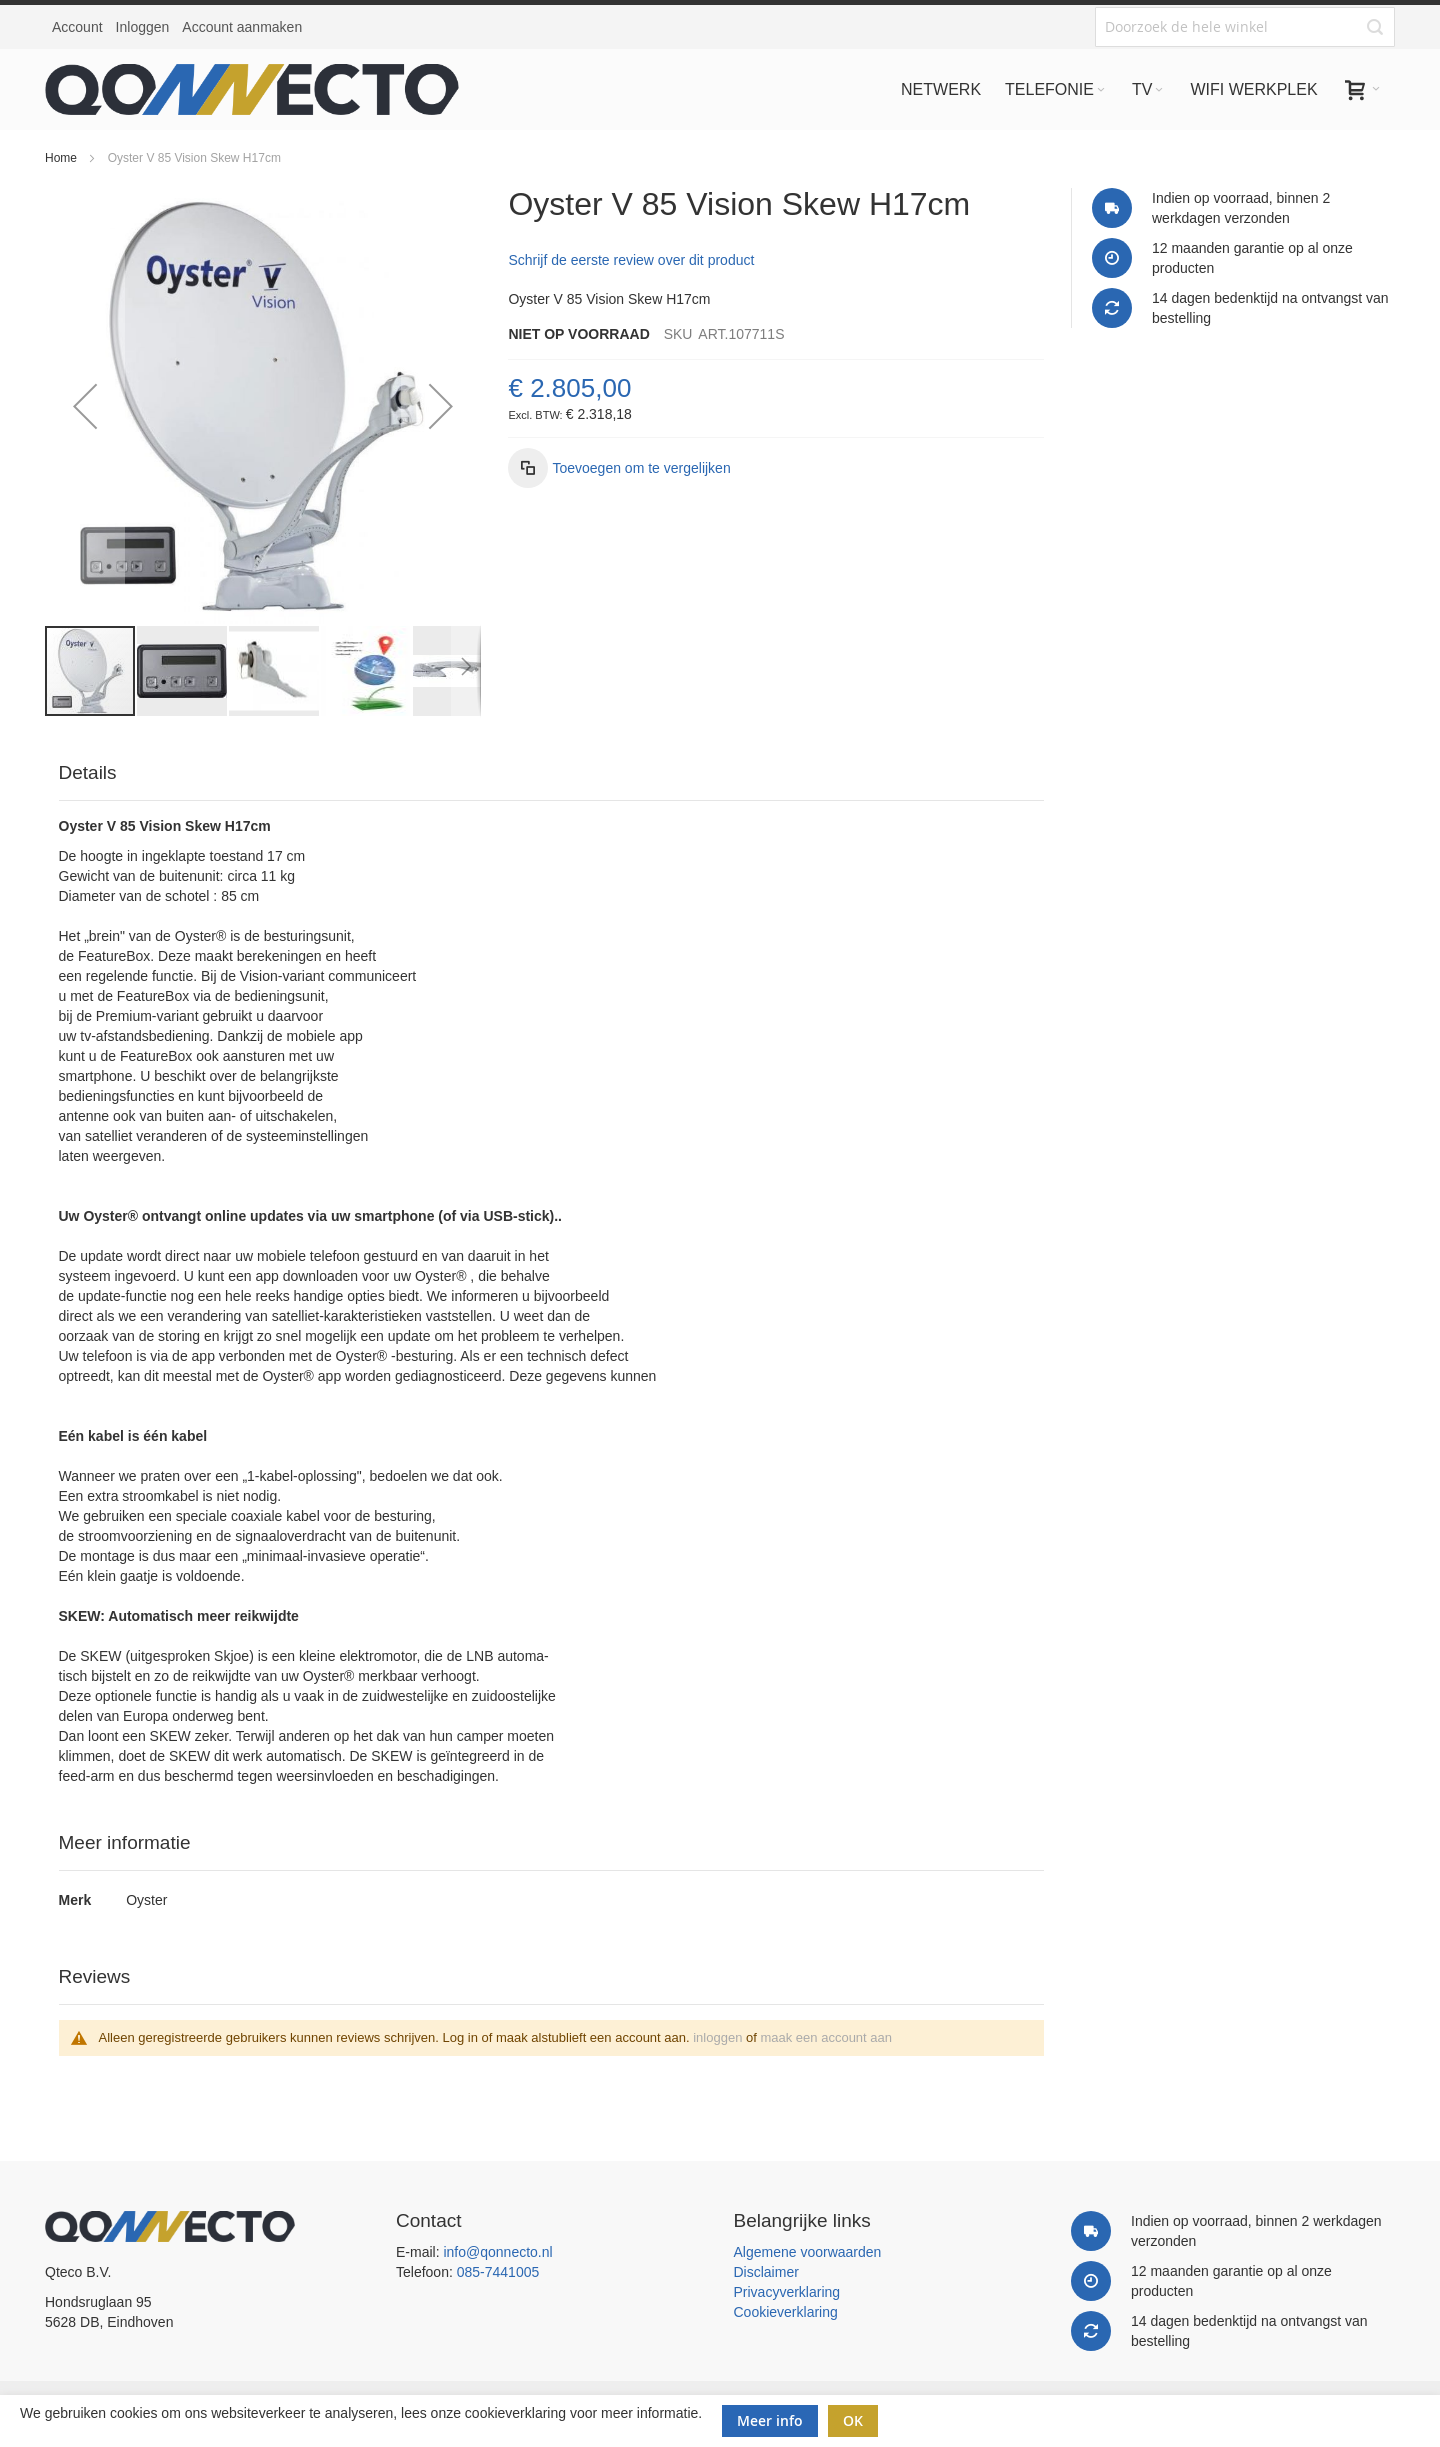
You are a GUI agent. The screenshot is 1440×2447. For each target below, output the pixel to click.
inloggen (717, 2037)
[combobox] (1245, 27)
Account (77, 27)
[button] (85, 406)
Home (61, 158)
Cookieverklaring (786, 2312)
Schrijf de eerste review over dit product (631, 260)
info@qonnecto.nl (497, 2252)
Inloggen (143, 27)
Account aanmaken (242, 27)
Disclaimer (766, 2272)
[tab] (552, 773)
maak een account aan (826, 2037)
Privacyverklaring (787, 2292)
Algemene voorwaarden (808, 2252)
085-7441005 (498, 2272)
